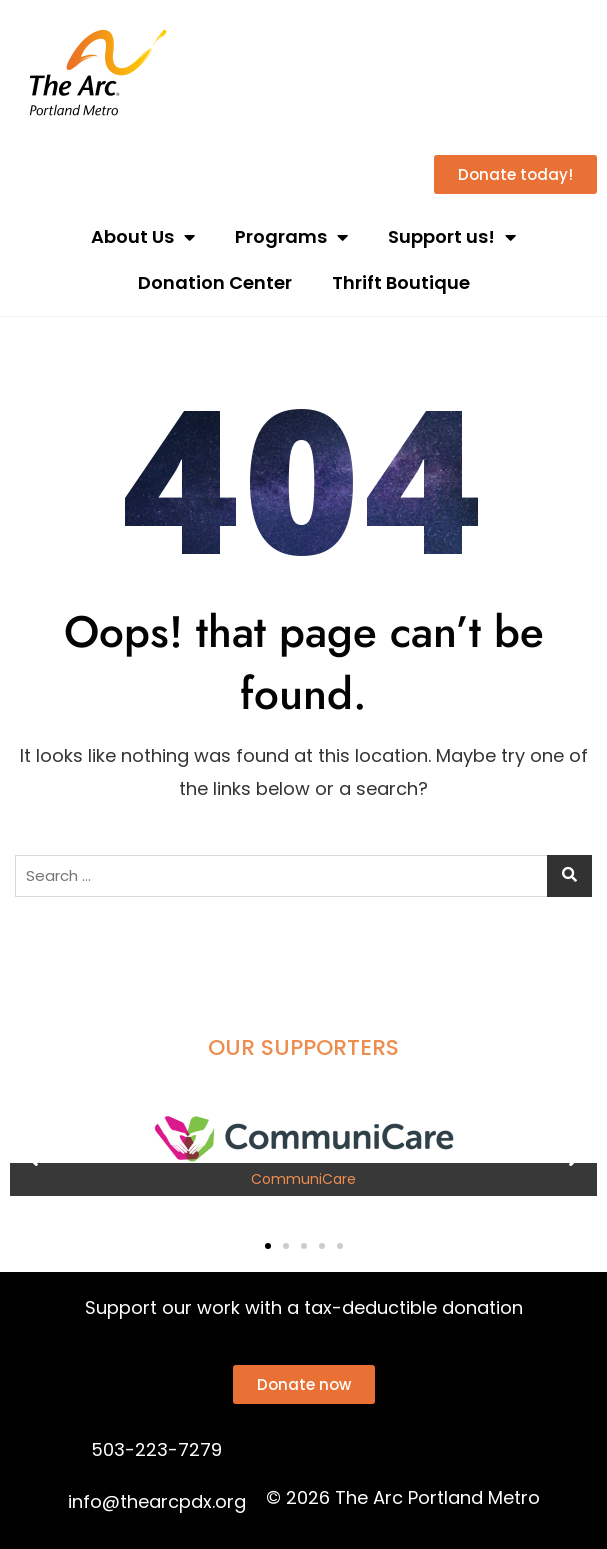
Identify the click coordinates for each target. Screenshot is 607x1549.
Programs (291, 237)
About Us (143, 237)
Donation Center (215, 282)
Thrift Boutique (401, 282)
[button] (32, 1155)
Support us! (452, 237)
